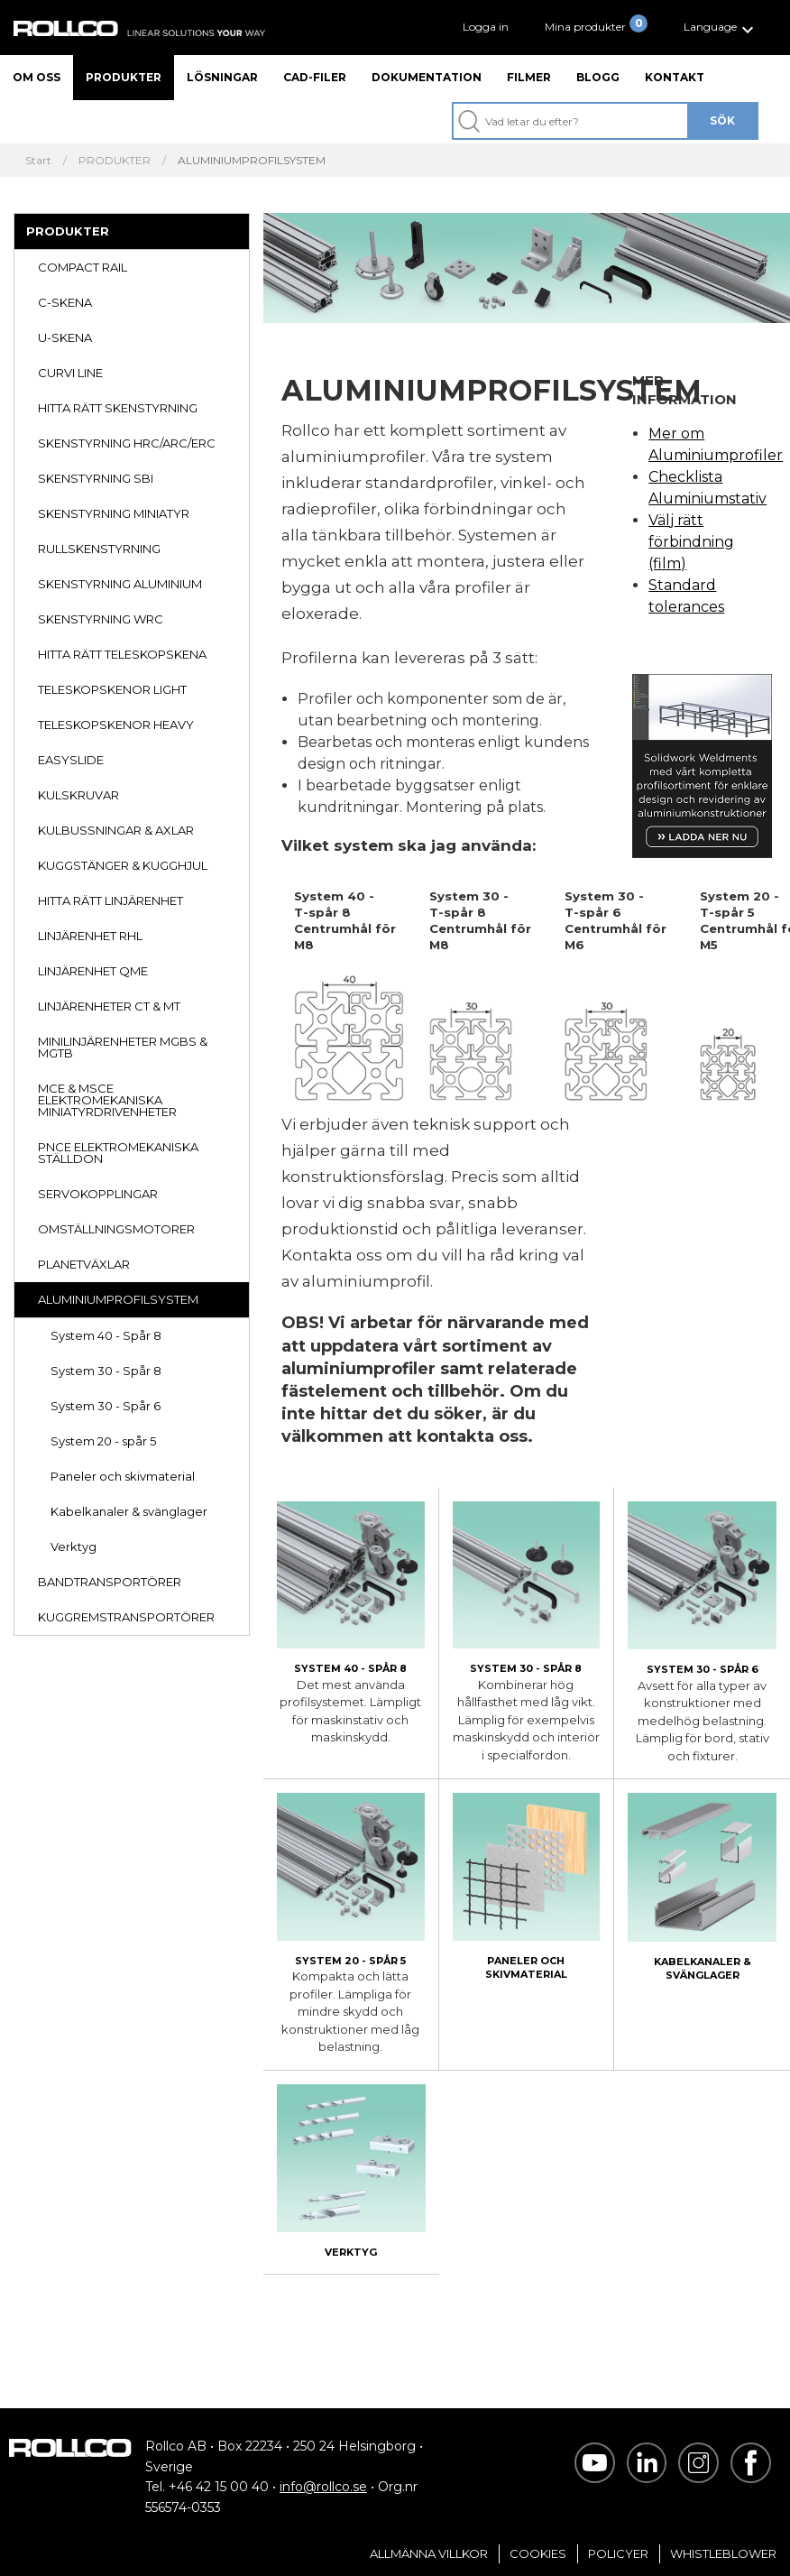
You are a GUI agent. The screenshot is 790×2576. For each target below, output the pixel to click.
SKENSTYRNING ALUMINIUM (120, 584)
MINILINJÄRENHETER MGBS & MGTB (122, 1047)
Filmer (529, 77)
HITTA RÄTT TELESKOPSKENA (122, 654)
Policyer (618, 2553)
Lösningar (222, 77)
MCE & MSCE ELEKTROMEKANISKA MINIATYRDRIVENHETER (107, 1100)
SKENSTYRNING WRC (100, 619)
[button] (721, 27)
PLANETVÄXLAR (84, 1264)
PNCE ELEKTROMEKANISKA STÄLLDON (118, 1153)
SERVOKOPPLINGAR (98, 1193)
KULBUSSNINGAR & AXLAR (116, 830)
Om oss (36, 77)
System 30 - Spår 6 (106, 1406)
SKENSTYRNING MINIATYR (113, 513)
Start (38, 160)
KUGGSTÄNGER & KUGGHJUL (122, 865)
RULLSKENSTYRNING (99, 548)
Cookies (538, 2553)
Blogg (598, 77)
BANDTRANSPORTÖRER (109, 1581)
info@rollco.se (323, 2487)
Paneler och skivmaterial (123, 1476)
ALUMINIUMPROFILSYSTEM (118, 1299)
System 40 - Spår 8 (106, 1335)
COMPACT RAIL (82, 267)
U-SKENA (65, 337)
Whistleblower (723, 2553)
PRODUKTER (114, 160)
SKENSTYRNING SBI (95, 478)
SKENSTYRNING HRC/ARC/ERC (127, 443)
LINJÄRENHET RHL (90, 935)
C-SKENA (65, 302)
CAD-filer (314, 77)
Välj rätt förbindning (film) (691, 542)
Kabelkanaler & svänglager (129, 1511)
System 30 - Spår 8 (106, 1370)
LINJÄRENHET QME (93, 971)
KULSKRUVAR (78, 795)
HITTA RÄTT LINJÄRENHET (110, 900)
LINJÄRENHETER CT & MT (109, 1006)
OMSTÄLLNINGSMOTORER (116, 1229)
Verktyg (73, 1546)
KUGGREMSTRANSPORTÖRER (126, 1617)
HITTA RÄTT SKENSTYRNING (118, 408)
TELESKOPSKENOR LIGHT (112, 689)
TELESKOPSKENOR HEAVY (116, 724)
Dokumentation (427, 77)
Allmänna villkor (429, 2553)
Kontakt (674, 77)
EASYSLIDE (71, 759)
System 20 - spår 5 (103, 1441)
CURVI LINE (70, 372)
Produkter (123, 77)
